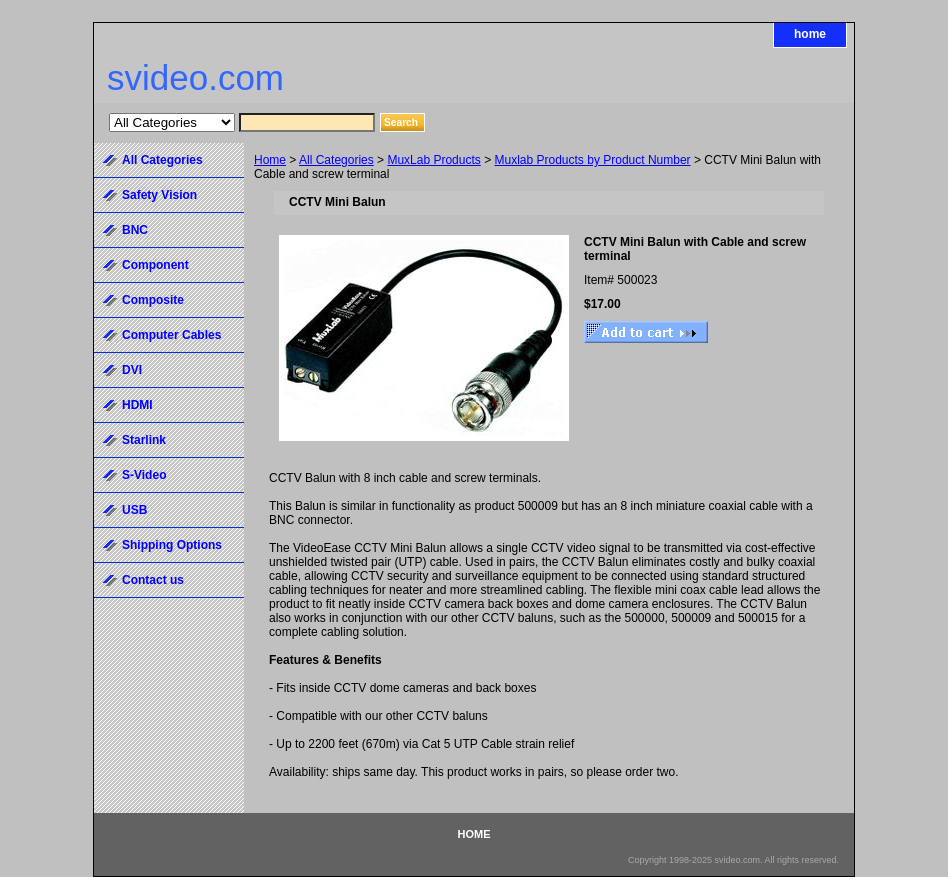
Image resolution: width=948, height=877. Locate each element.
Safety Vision (159, 195)
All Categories (336, 160)
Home (270, 160)
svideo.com (195, 77)
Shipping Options (172, 545)
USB (134, 510)
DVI (132, 370)
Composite (153, 300)
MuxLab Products (433, 160)
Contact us (153, 580)
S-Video (144, 475)
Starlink (144, 440)
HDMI (137, 405)
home (810, 34)
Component (155, 265)
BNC (135, 230)
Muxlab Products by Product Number (593, 160)
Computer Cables (171, 335)
